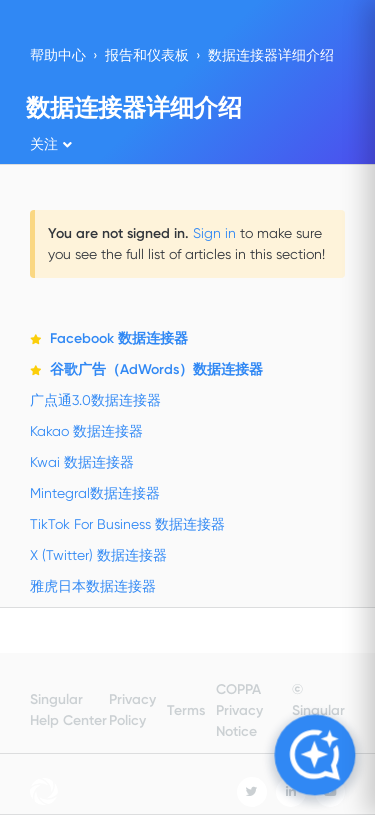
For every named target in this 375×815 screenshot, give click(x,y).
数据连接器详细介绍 (271, 55)
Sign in (214, 233)
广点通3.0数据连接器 (95, 400)
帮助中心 (58, 55)
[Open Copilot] (314, 754)
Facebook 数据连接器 (119, 338)
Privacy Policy (132, 710)
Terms (186, 710)
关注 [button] (44, 144)
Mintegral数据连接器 (95, 493)
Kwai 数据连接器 (82, 462)
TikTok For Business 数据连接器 (127, 524)
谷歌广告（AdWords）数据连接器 (156, 369)
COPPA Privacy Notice (239, 710)
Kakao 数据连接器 (86, 431)
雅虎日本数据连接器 (93, 586)
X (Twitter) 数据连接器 (98, 555)
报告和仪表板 (147, 55)
